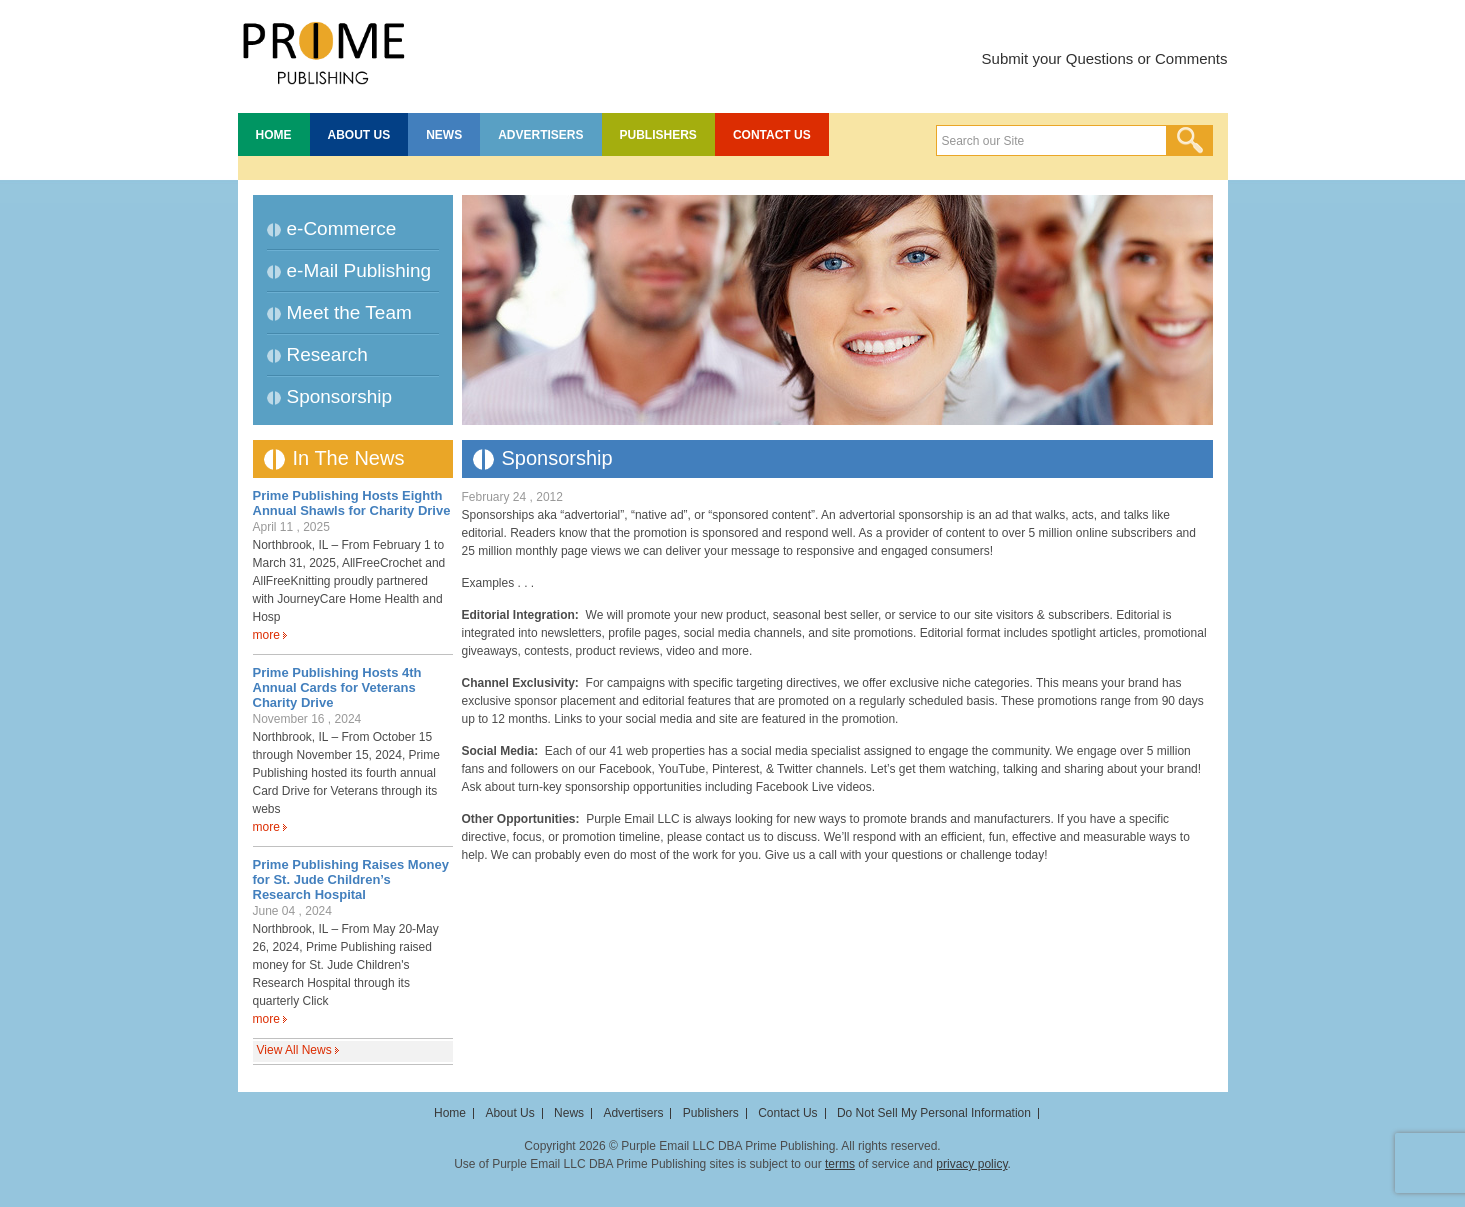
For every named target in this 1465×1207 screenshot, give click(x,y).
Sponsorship (340, 396)
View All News (294, 1050)
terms (840, 1164)
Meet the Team (349, 312)
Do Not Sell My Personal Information (934, 1113)
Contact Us (772, 135)
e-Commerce (342, 228)
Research (327, 354)
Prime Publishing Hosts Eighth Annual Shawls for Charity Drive (352, 503)
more (266, 635)
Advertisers (540, 135)
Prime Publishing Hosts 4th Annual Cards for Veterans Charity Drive (337, 687)
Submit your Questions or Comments (1105, 58)
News (444, 135)
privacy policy (971, 1164)
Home (274, 135)
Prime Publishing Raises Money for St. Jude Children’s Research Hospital (351, 879)
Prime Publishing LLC (323, 50)
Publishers (658, 135)
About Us (359, 135)
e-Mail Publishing (359, 270)
